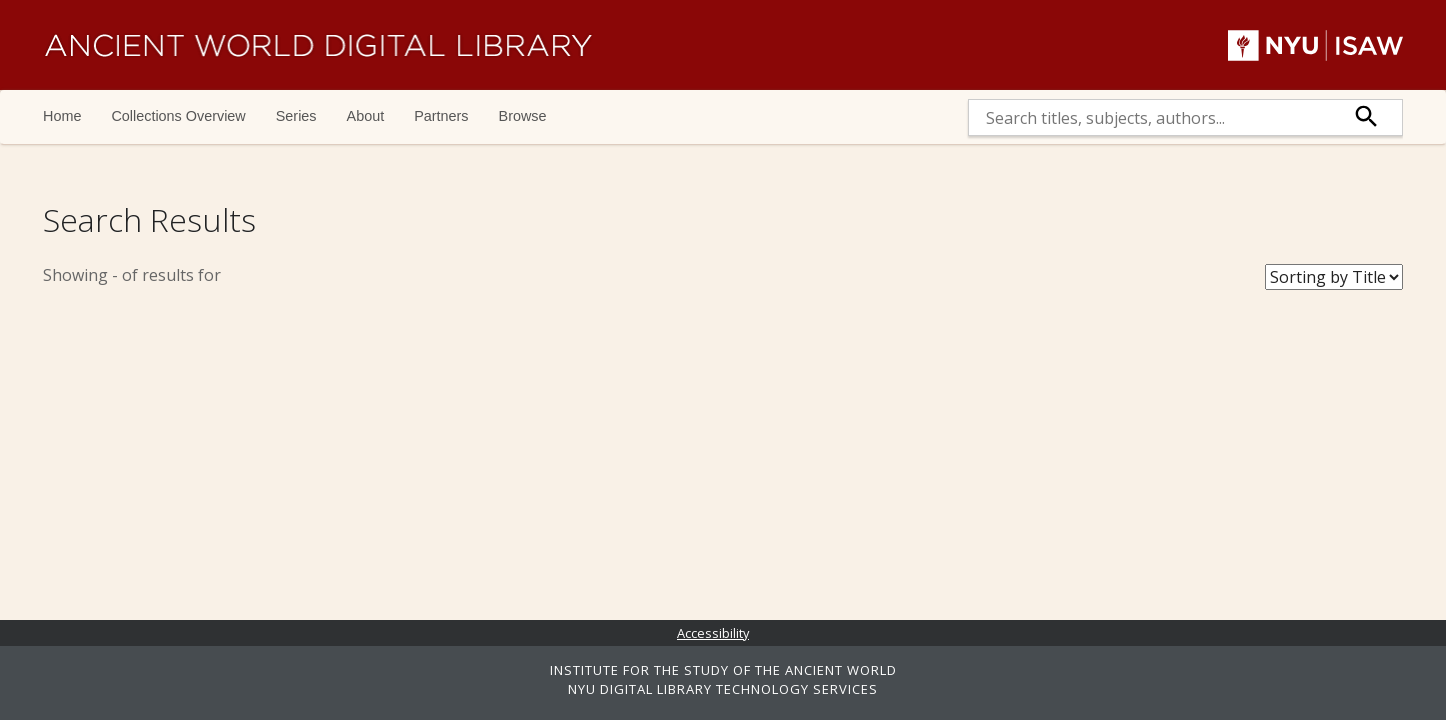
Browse (523, 116)
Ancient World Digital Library (318, 45)
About (366, 116)
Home (62, 116)
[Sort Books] (1334, 277)
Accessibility (713, 633)
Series (296, 116)
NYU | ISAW (1315, 45)
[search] (1150, 117)
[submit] (1367, 117)
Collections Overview (178, 116)
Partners (441, 116)
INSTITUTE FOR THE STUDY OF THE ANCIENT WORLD (723, 670)
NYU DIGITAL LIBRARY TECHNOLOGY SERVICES (723, 689)
